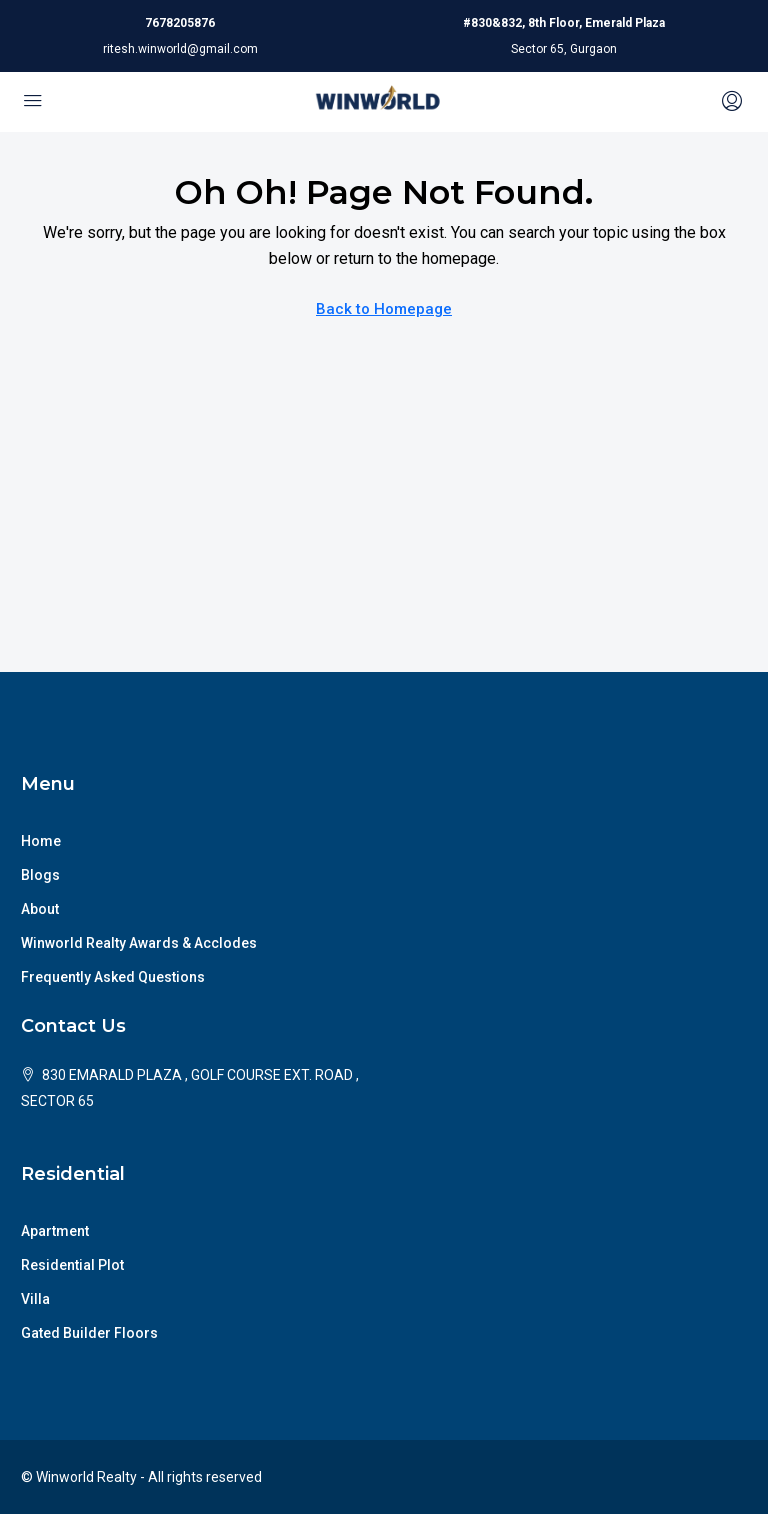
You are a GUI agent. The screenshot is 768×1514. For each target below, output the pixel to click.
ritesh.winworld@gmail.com (180, 49)
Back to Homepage (384, 309)
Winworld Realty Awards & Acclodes (139, 943)
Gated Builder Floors (89, 1333)
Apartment (55, 1231)
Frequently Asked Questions (113, 977)
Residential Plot (72, 1265)
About (40, 909)
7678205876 (180, 23)
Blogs (40, 875)
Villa (35, 1299)
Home (41, 841)
